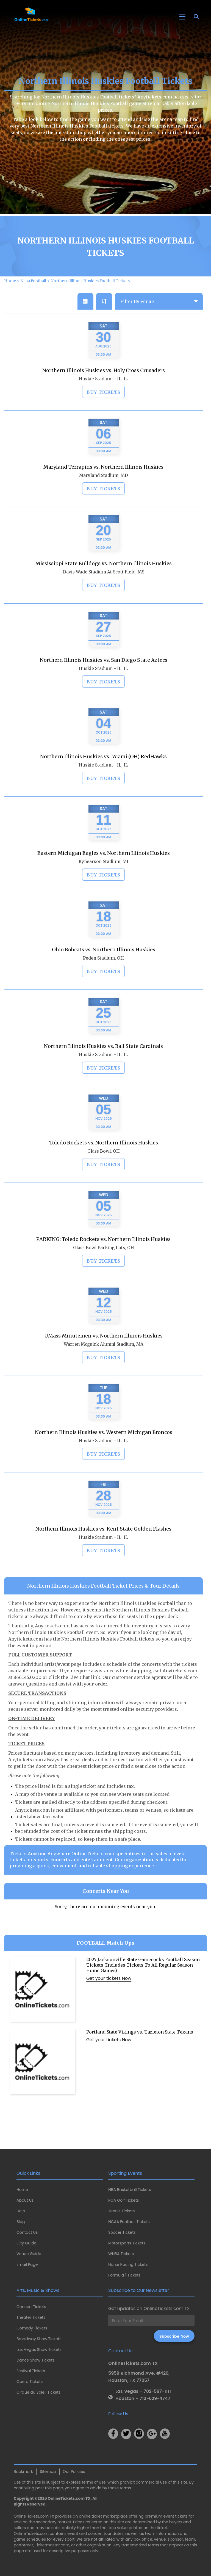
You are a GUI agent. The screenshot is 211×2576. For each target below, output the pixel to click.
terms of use (94, 2482)
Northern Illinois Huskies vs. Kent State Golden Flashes (103, 1554)
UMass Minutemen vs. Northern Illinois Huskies (103, 1361)
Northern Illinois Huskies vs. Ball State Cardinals (103, 1071)
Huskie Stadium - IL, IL (103, 403)
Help (20, 2211)
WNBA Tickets (121, 2254)
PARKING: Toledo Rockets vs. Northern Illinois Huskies (103, 1264)
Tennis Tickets (121, 2211)
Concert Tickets (31, 2306)
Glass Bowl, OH (103, 1176)
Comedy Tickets (31, 2328)
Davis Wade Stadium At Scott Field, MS (103, 597)
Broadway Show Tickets (38, 2339)
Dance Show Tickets (35, 2360)
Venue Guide (28, 2254)
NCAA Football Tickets (129, 2221)
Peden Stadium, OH (103, 983)
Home (22, 2189)
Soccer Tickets (122, 2232)
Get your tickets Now (108, 2003)
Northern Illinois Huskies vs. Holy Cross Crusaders (103, 395)
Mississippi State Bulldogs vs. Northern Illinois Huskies (103, 588)
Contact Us (27, 2232)
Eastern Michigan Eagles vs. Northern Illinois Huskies (103, 878)
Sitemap (48, 2471)
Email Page (27, 2264)
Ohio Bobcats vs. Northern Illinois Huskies (103, 974)
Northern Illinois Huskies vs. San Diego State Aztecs (103, 685)
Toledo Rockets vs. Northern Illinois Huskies (103, 1167)
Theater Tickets (30, 2317)
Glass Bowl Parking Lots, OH (103, 1272)
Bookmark (23, 2471)
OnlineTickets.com (66, 2498)
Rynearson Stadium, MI (103, 886)
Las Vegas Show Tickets (39, 2349)
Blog (20, 2221)
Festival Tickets (30, 2371)
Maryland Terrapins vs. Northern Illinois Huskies (103, 492)
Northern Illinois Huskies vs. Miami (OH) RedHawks (103, 781)
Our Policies (74, 2471)
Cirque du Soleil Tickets (38, 2392)
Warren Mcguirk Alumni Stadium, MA (103, 1369)
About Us (25, 2200)
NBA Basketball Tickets (129, 2189)
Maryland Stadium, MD (103, 500)
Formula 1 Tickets (124, 2275)
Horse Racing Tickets (128, 2264)
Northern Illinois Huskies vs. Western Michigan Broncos (103, 1457)
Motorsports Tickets (126, 2243)
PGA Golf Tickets (123, 2200)
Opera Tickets (29, 2381)
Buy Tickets (103, 417)
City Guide (26, 2243)
